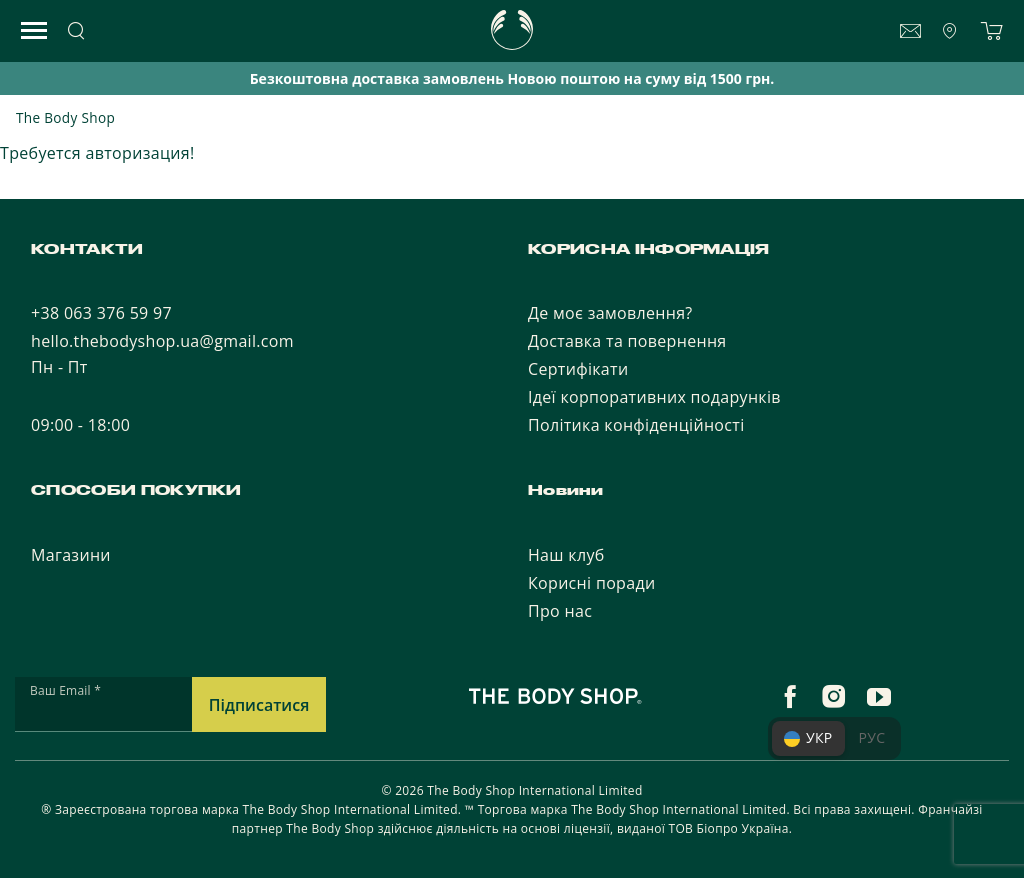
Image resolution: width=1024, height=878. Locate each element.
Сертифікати (578, 369)
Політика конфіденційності (636, 425)
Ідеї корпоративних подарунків (654, 397)
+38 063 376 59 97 (101, 313)
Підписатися (259, 705)
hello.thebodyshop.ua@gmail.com (162, 341)
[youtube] (879, 697)
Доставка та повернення (627, 341)
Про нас (560, 611)
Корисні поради (591, 583)
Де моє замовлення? (610, 313)
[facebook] (790, 697)
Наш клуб (566, 555)
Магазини (71, 555)
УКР (808, 737)
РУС (872, 737)
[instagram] (834, 697)
